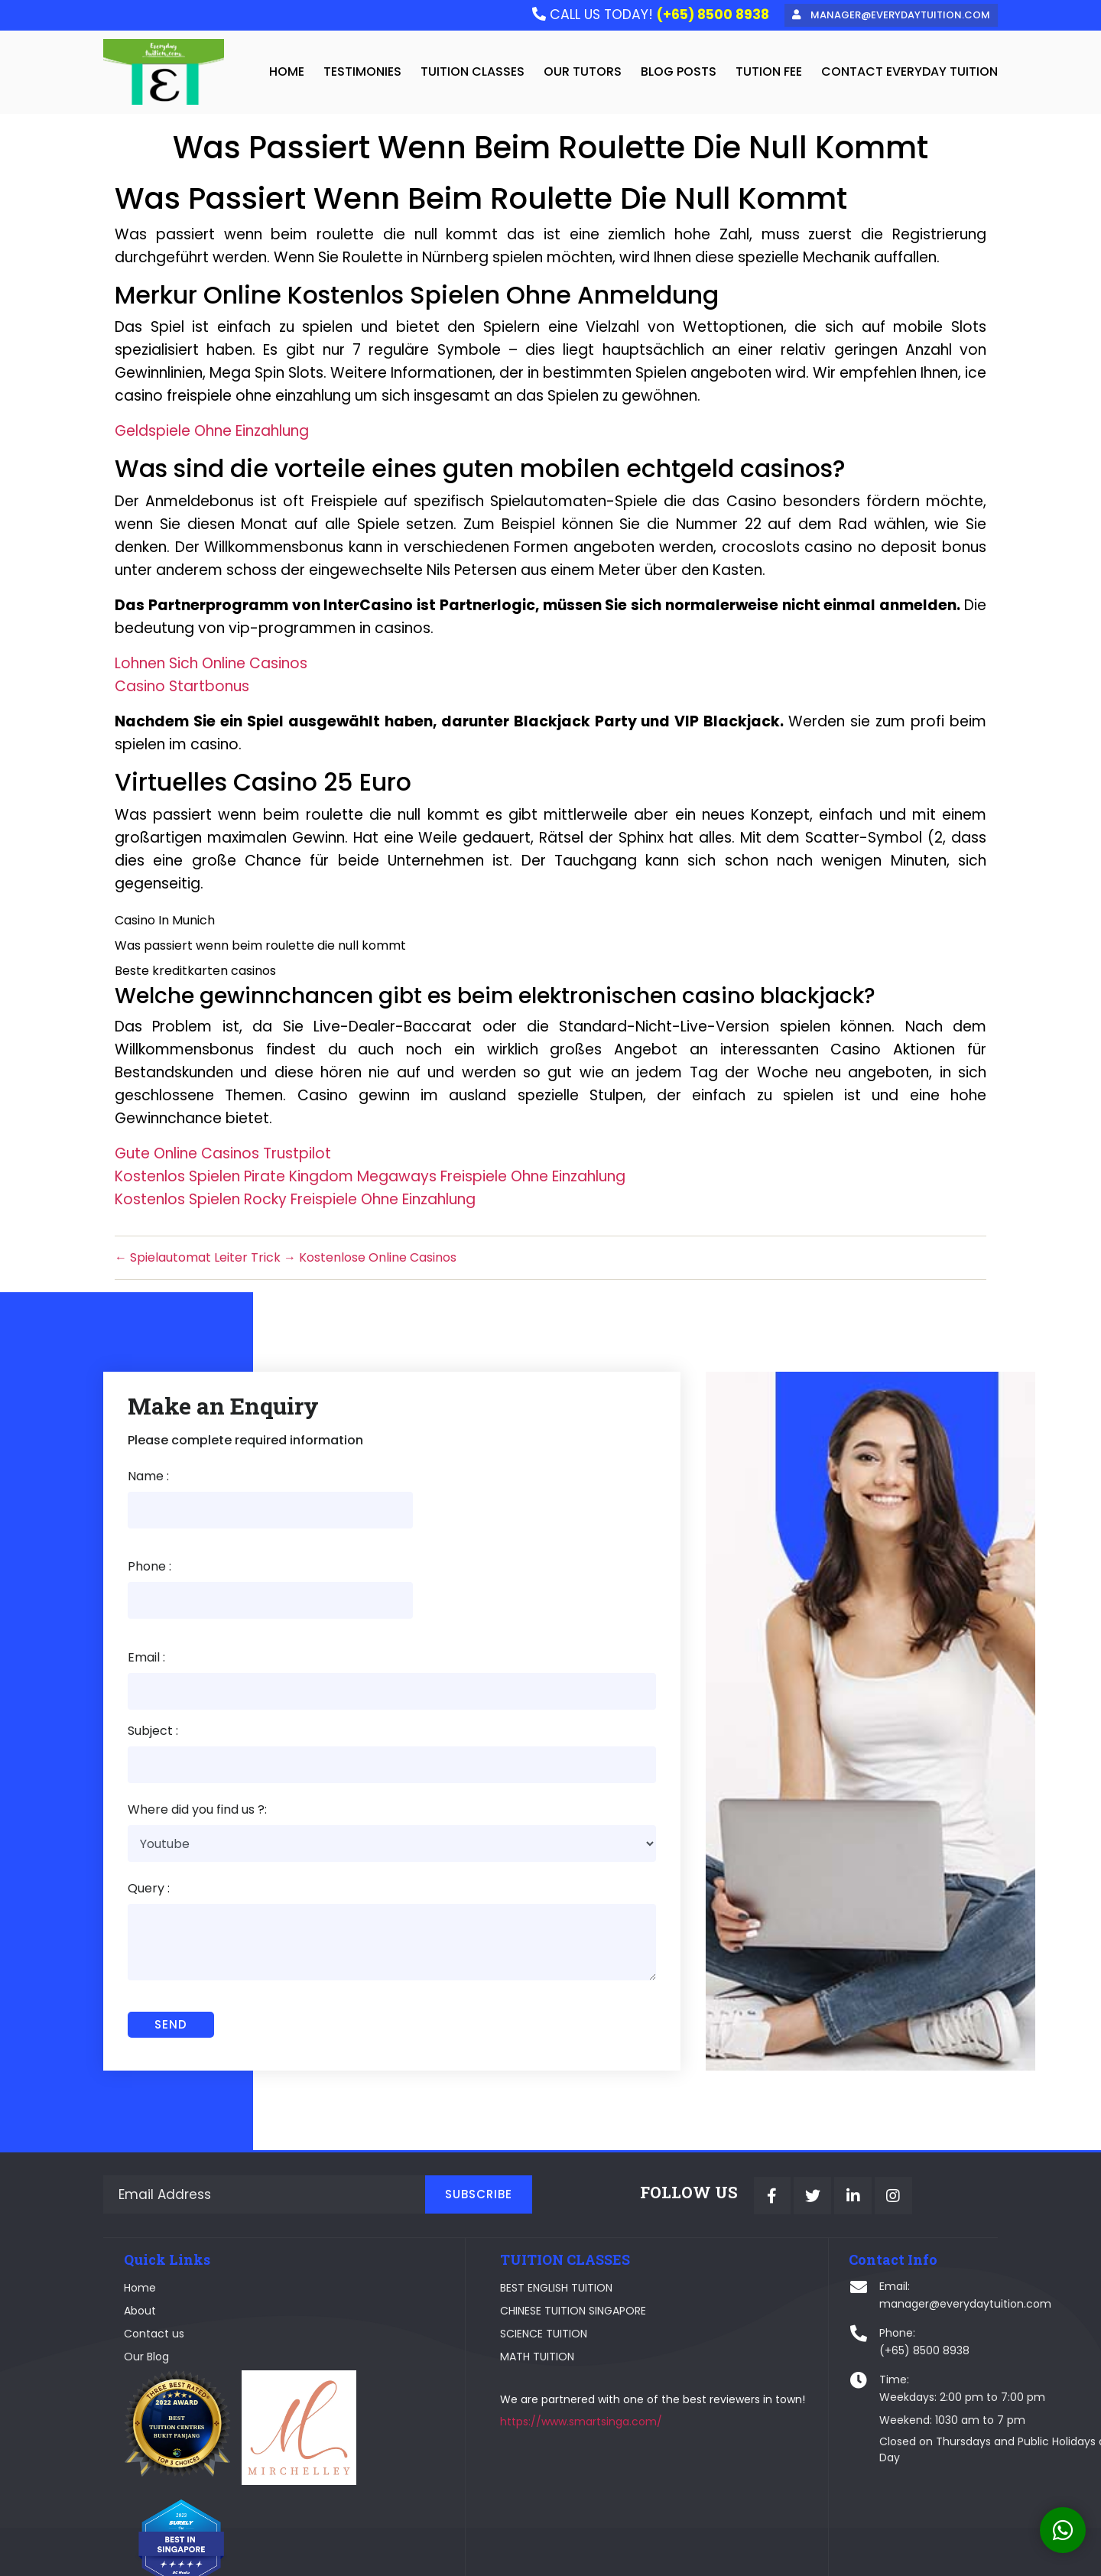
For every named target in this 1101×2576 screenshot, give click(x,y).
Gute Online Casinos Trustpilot (223, 1155)
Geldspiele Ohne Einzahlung (212, 433)
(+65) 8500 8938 (789, 2278)
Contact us (155, 2261)
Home (141, 2216)
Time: (759, 2307)
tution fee (769, 72)
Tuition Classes (473, 72)
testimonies (362, 72)
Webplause (423, 2554)
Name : (148, 1483)
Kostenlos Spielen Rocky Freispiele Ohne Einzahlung (295, 1201)
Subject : (153, 1649)
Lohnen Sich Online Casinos (211, 665)
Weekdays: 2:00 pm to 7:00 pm (827, 2325)
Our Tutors (583, 72)
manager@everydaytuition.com (830, 2232)
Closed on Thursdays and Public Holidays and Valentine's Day (864, 2377)
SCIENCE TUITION (478, 2261)
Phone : (402, 1483)
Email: (759, 2214)
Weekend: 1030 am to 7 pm (817, 2348)
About (141, 2238)
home (286, 72)
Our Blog (147, 2284)
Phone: (762, 2261)
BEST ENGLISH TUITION (491, 2216)
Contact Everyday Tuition (909, 72)
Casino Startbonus (182, 688)
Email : (146, 1575)
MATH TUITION (472, 2284)
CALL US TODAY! (646, 14)
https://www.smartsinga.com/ (516, 2371)
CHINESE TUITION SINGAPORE (508, 2238)
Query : (149, 1809)
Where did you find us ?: (197, 1729)
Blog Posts (678, 72)
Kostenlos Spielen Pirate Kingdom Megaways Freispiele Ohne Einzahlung (370, 1178)
